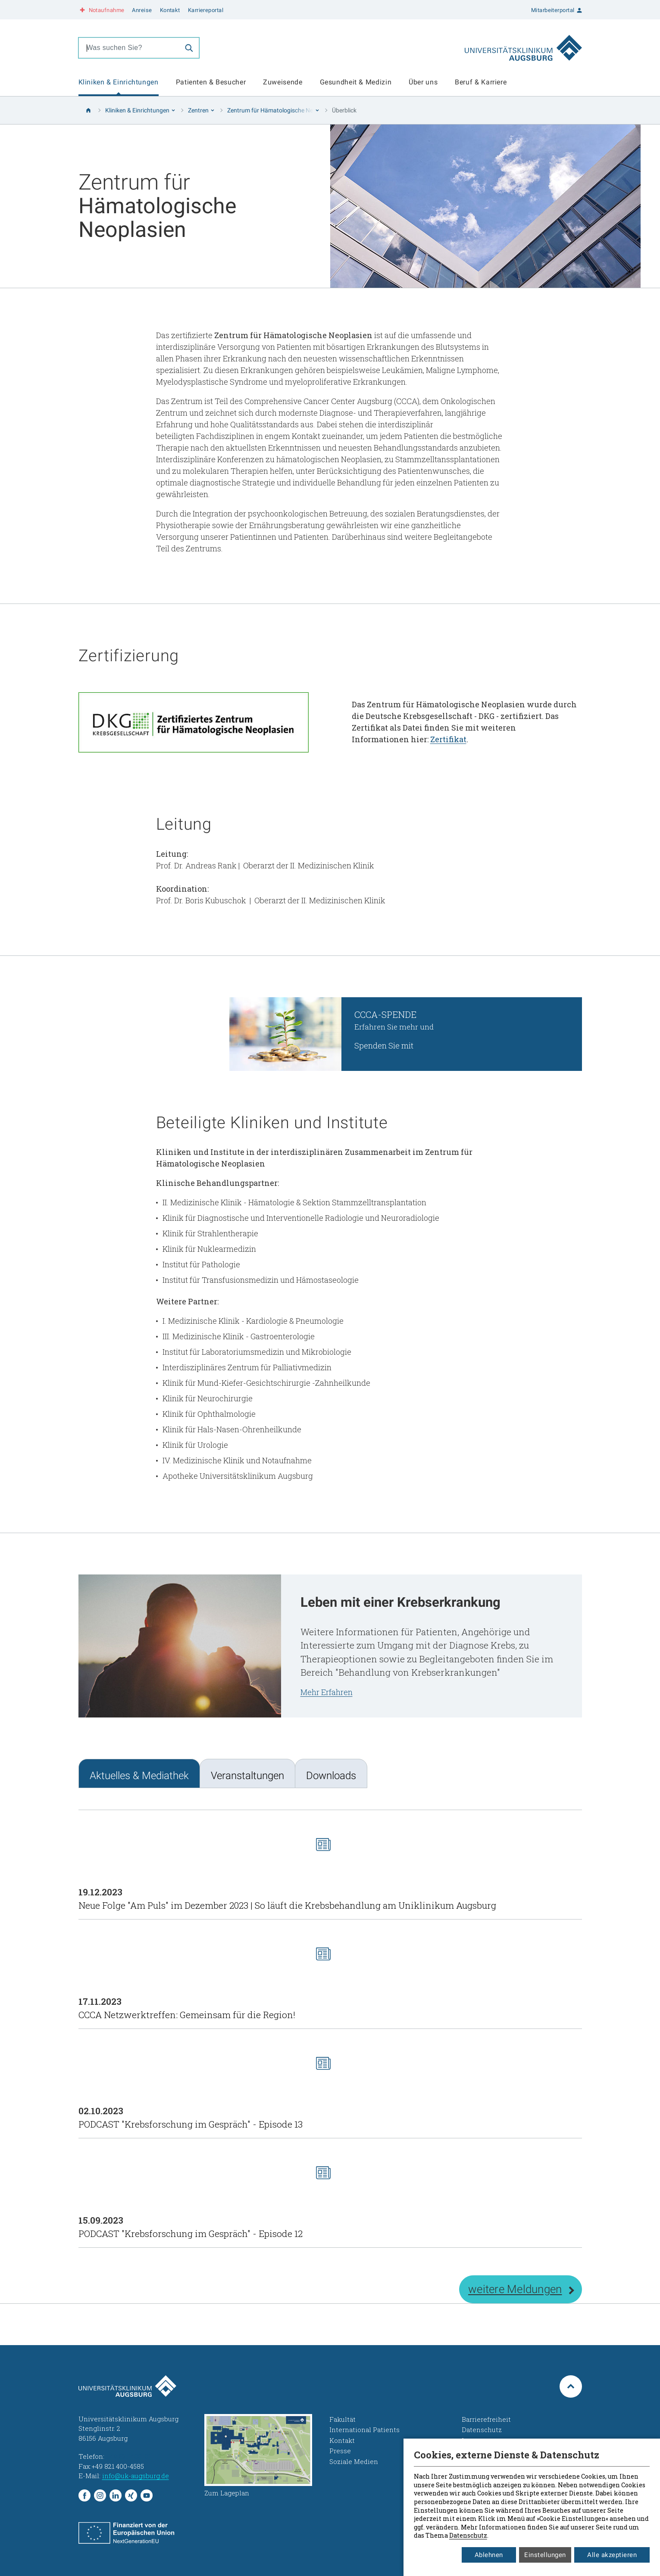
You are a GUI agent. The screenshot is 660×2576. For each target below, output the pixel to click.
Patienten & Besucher (211, 82)
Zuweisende (282, 82)
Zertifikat (448, 739)
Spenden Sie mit (383, 1045)
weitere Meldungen (515, 2289)
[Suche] (189, 48)
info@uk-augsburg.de (135, 2475)
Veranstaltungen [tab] (247, 1776)
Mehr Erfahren (326, 1692)
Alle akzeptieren (612, 2555)
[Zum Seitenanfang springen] (571, 2386)
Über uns (423, 82)
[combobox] (129, 48)
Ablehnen (489, 2555)
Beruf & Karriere (481, 82)
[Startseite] (88, 110)
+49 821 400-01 (128, 2456)
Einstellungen (545, 2555)
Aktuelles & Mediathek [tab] (139, 1776)
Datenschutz (468, 2535)
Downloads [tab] (331, 1776)
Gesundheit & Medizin (356, 82)
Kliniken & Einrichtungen (118, 82)
